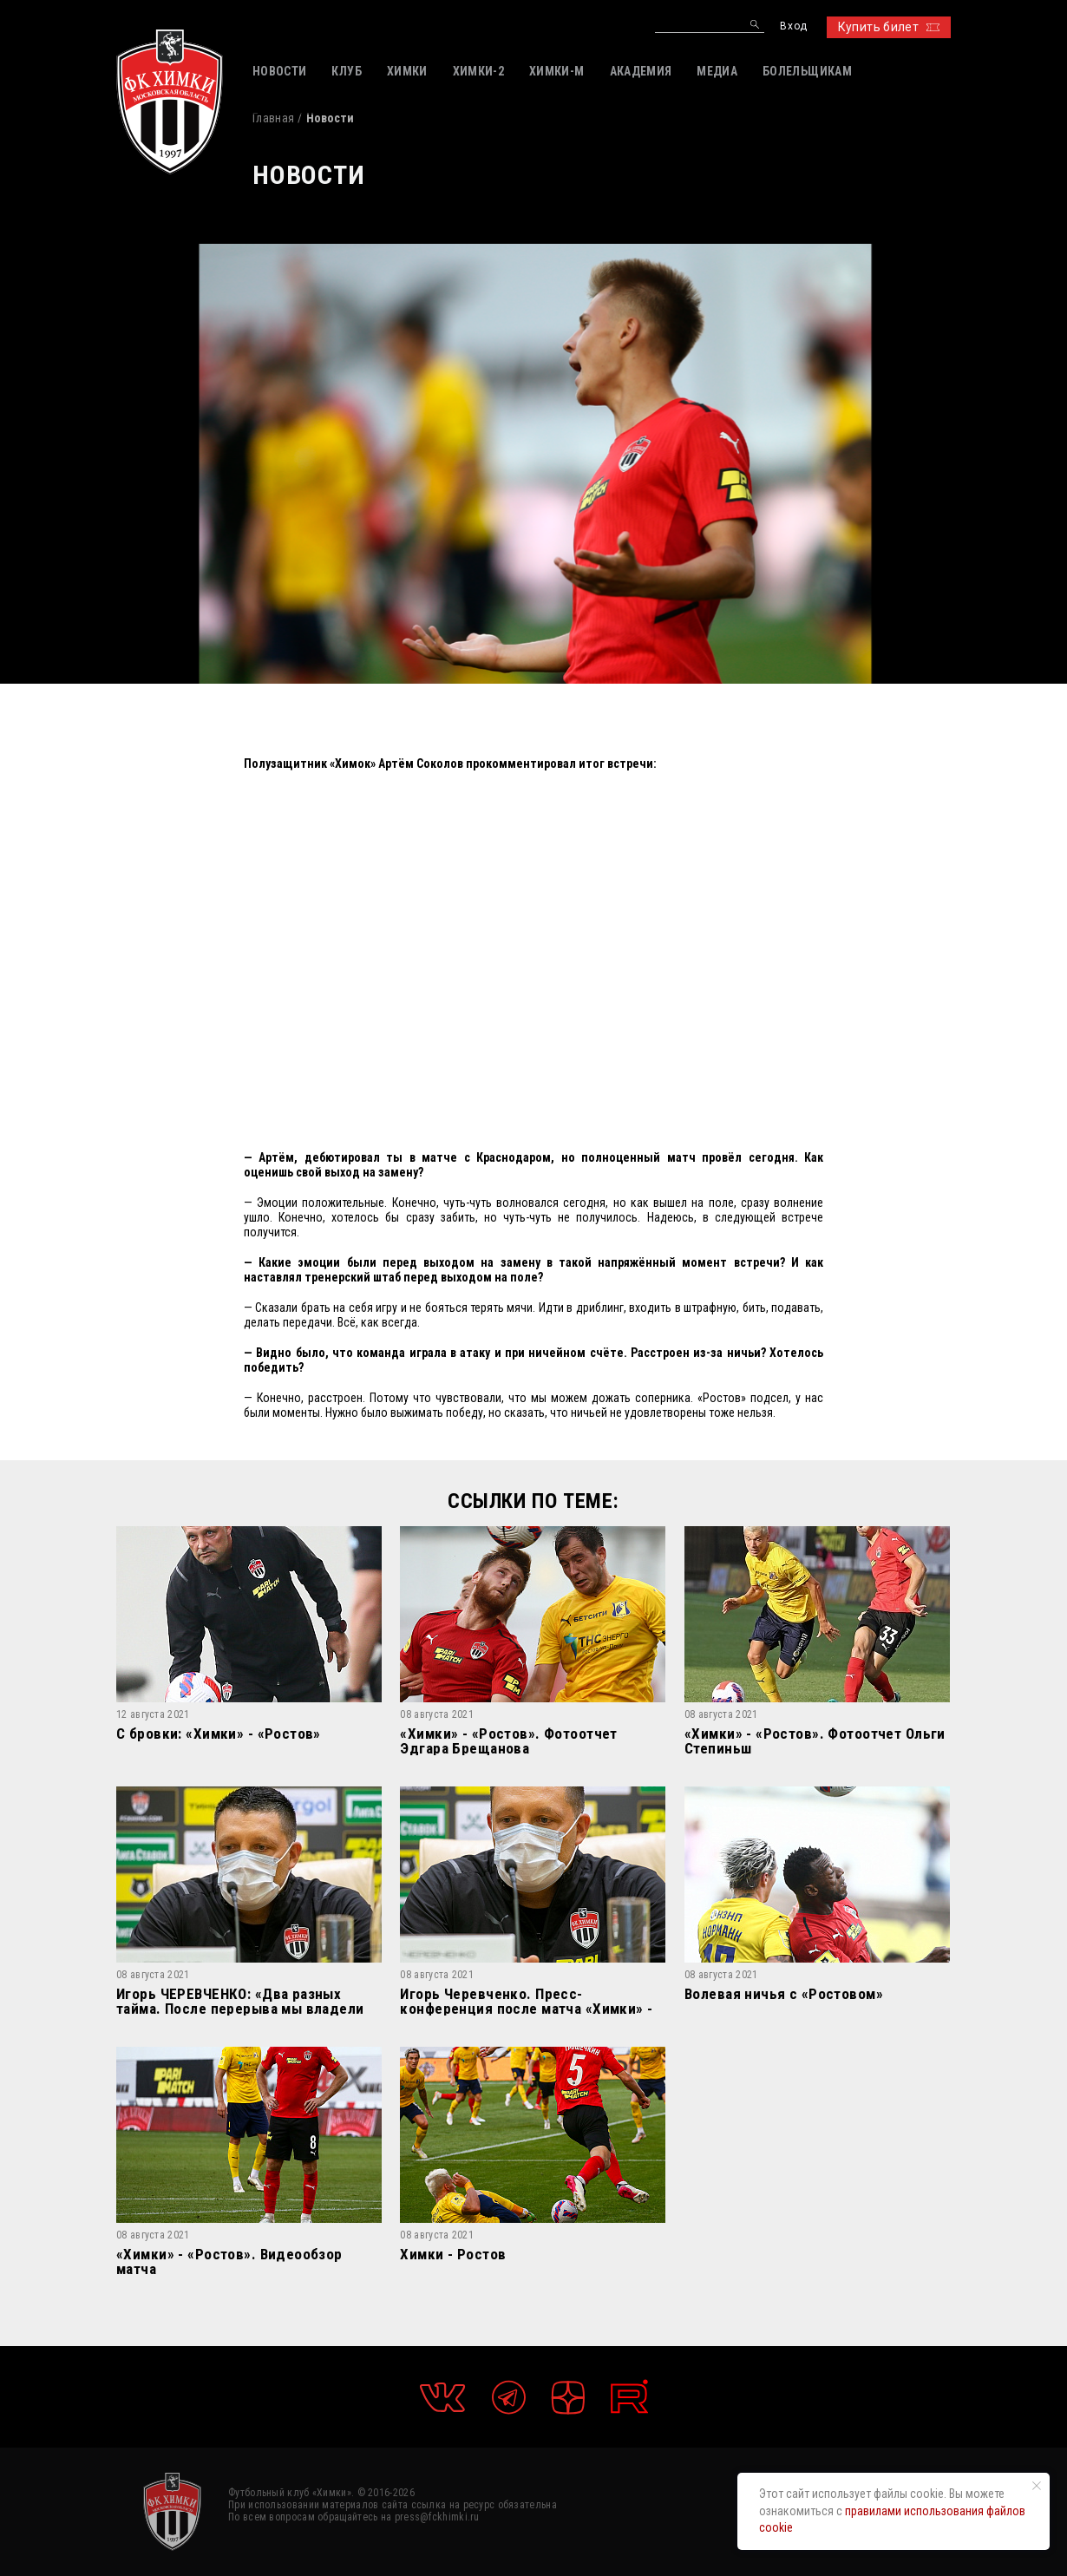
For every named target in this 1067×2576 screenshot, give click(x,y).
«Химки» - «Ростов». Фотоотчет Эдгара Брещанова (508, 1741)
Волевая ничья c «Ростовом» (783, 1994)
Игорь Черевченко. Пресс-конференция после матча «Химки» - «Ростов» (526, 2001)
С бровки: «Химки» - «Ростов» (218, 1734)
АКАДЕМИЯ (641, 71)
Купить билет (888, 27)
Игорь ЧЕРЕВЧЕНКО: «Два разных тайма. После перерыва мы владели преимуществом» (240, 2001)
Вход (793, 26)
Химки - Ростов (453, 2255)
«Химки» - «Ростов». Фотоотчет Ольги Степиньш (815, 1741)
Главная (273, 118)
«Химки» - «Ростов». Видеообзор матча (229, 2261)
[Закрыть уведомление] (1036, 2485)
